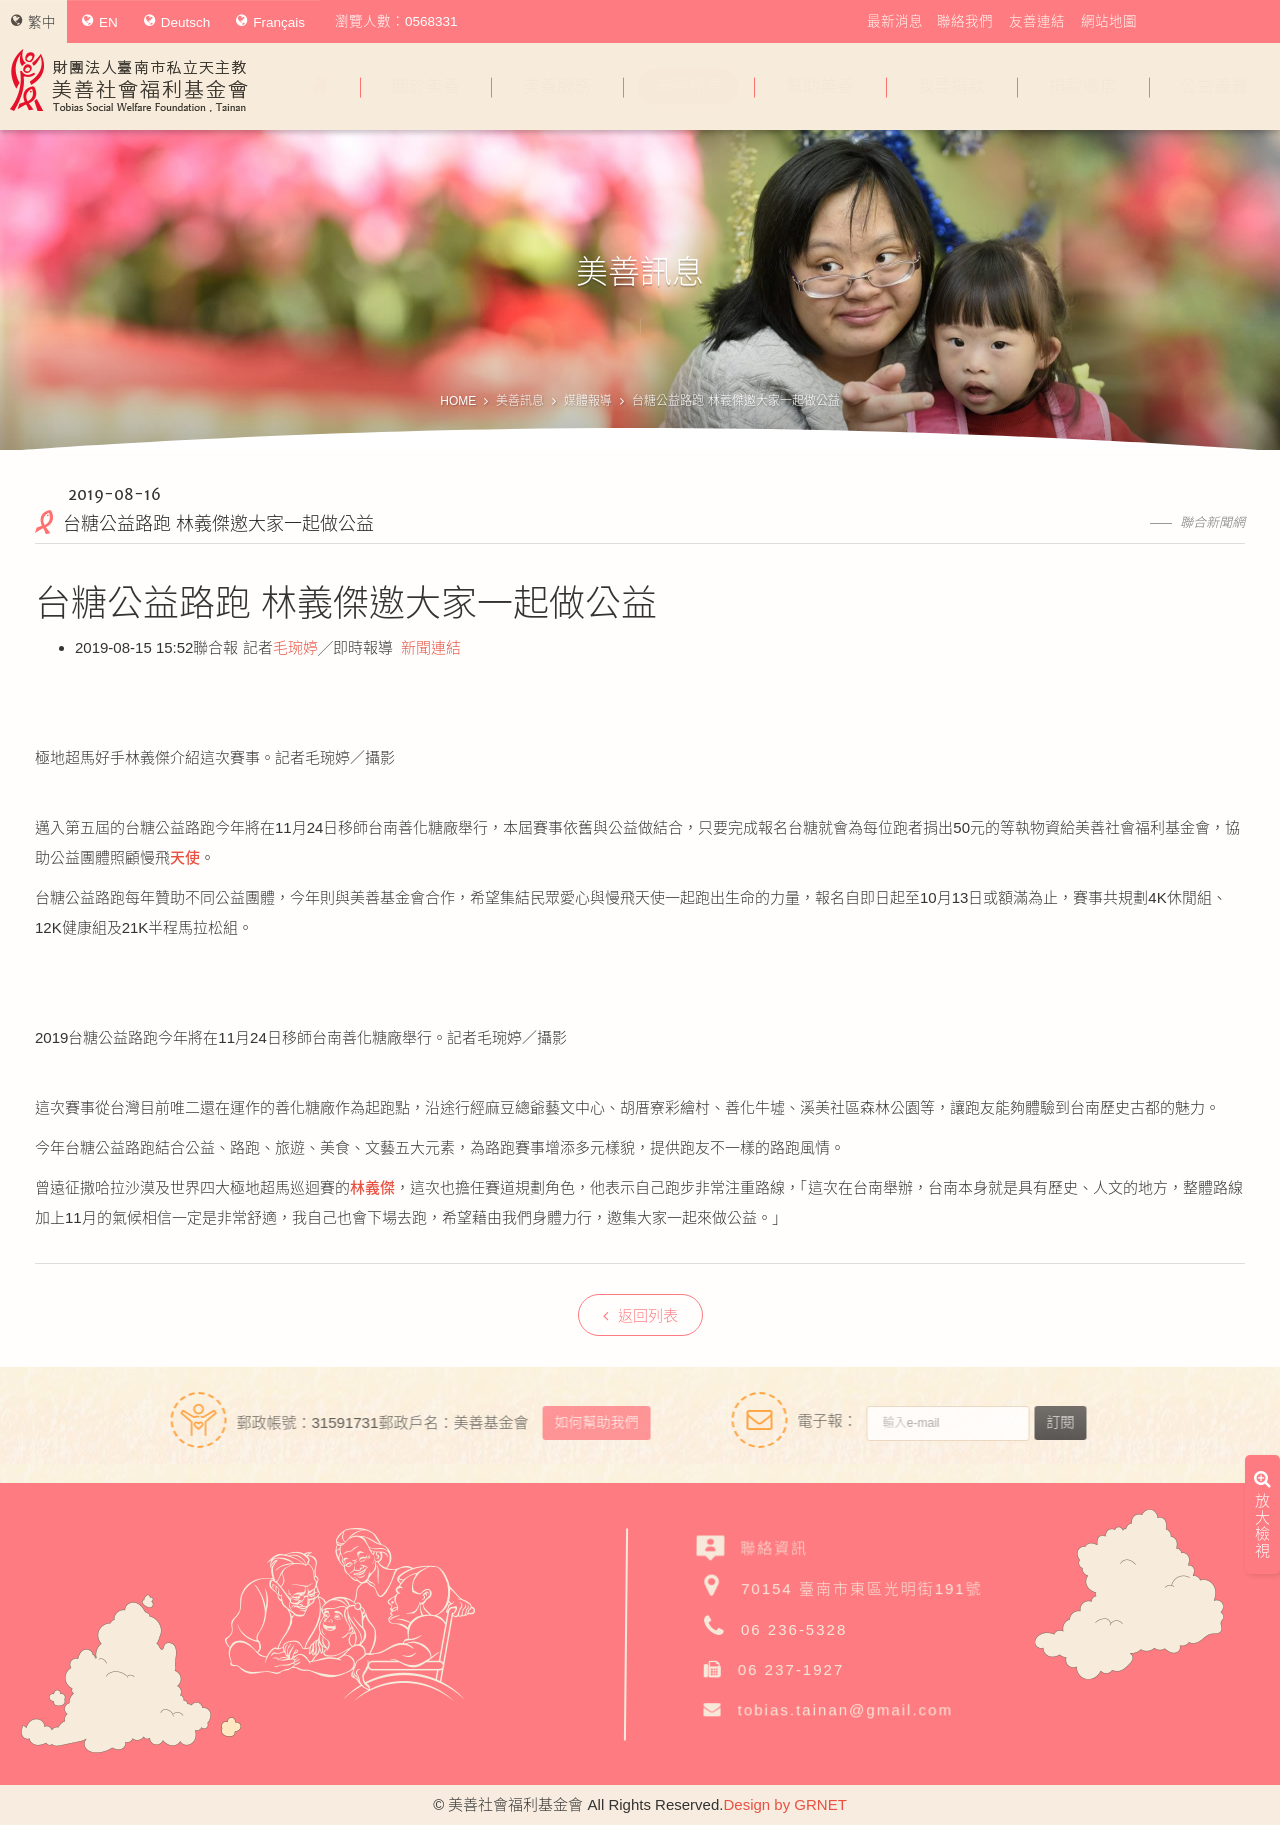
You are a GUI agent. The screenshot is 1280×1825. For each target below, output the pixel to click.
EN (100, 22)
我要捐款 (951, 86)
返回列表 (640, 1315)
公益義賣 (1214, 86)
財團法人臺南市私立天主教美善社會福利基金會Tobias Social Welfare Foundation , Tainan (129, 80)
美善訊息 (689, 86)
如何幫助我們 (586, 1422)
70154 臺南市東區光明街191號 (862, 1588)
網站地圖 (1109, 21)
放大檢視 (1262, 1246)
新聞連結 (431, 647)
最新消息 (895, 21)
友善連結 (1037, 21)
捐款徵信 (1083, 86)
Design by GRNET (784, 1804)
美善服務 (557, 86)
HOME (458, 401)
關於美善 (426, 86)
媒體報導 (588, 401)
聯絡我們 (965, 21)
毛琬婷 (295, 647)
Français (270, 22)
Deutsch (177, 22)
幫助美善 (820, 86)
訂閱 (1070, 1422)
